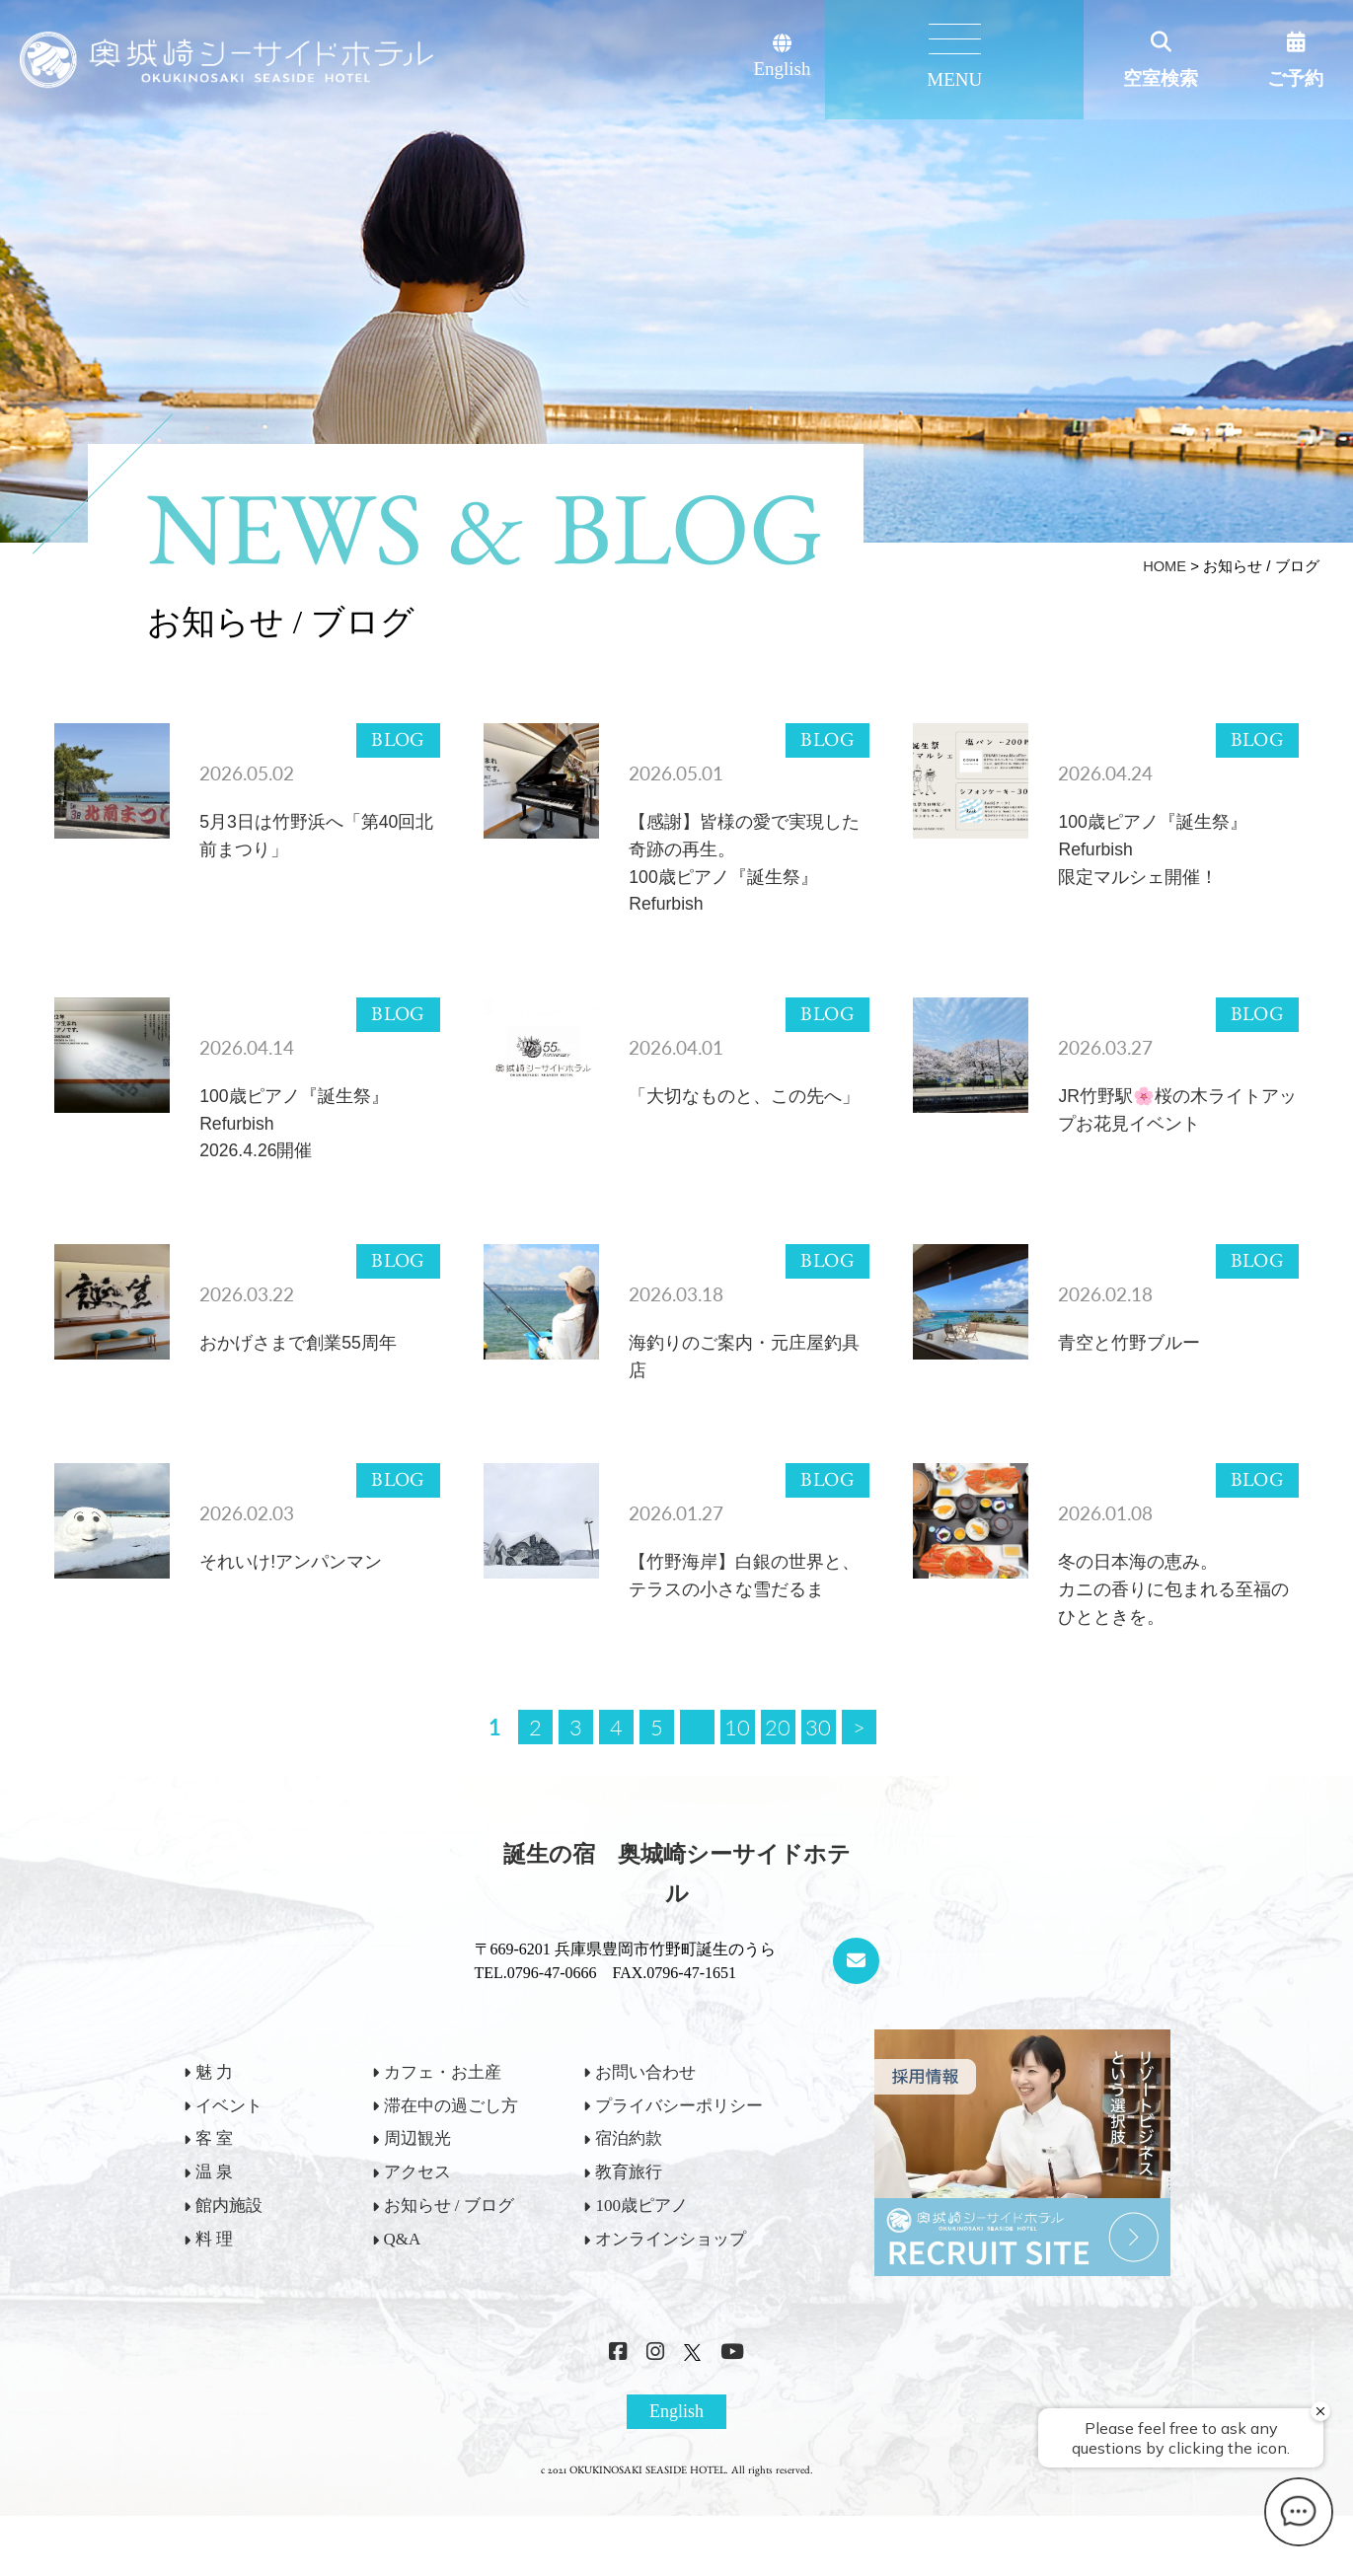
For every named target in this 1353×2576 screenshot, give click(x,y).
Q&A (402, 2272)
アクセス (417, 2205)
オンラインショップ (670, 2272)
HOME (1164, 565)
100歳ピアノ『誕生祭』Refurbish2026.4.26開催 (299, 1138)
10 (737, 1760)
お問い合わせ (645, 2106)
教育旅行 (628, 2205)
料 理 (214, 2272)
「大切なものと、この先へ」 (732, 1123)
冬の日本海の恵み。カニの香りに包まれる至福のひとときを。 (1170, 1619)
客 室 (214, 2172)
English (927, 57)
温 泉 (214, 2205)
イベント (229, 2138)
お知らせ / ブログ (449, 2239)
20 (777, 1760)
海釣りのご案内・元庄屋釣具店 (741, 1379)
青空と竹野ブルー (1133, 1364)
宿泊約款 (628, 2172)
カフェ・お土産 (442, 2106)
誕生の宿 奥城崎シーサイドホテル (677, 1907)
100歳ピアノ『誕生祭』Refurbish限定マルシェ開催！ (1158, 853)
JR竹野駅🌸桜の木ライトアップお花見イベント (1175, 1123)
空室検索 (1160, 78)
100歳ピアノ (641, 2239)
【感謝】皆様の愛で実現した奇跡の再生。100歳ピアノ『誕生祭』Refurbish (741, 868)
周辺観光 (417, 2172)
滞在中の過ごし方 (451, 2138)
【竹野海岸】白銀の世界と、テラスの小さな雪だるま (741, 1619)
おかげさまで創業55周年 (303, 1364)
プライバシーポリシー (679, 2138)
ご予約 (1295, 78)
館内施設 (229, 2239)
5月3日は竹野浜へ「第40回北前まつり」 (313, 838)
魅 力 (214, 2106)
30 (818, 1760)
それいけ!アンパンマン (295, 1589)
